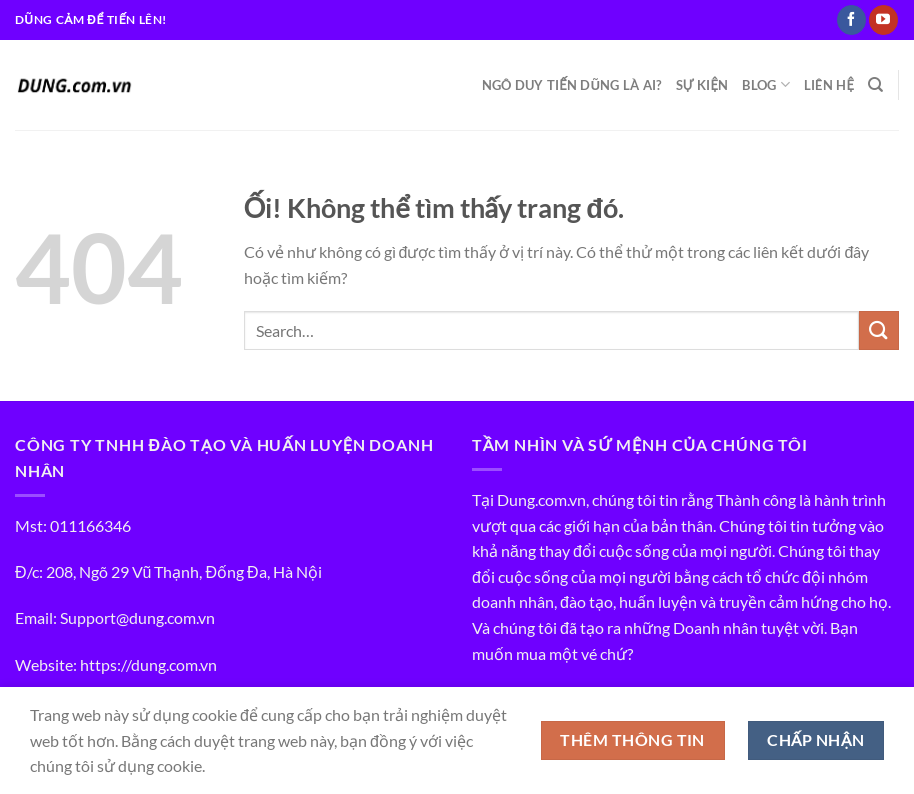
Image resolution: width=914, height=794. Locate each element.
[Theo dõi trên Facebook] (851, 20)
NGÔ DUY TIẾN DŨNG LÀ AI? (572, 85)
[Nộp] (879, 330)
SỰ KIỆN (702, 85)
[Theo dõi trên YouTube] (883, 20)
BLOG (765, 84)
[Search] (875, 85)
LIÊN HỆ (829, 85)
